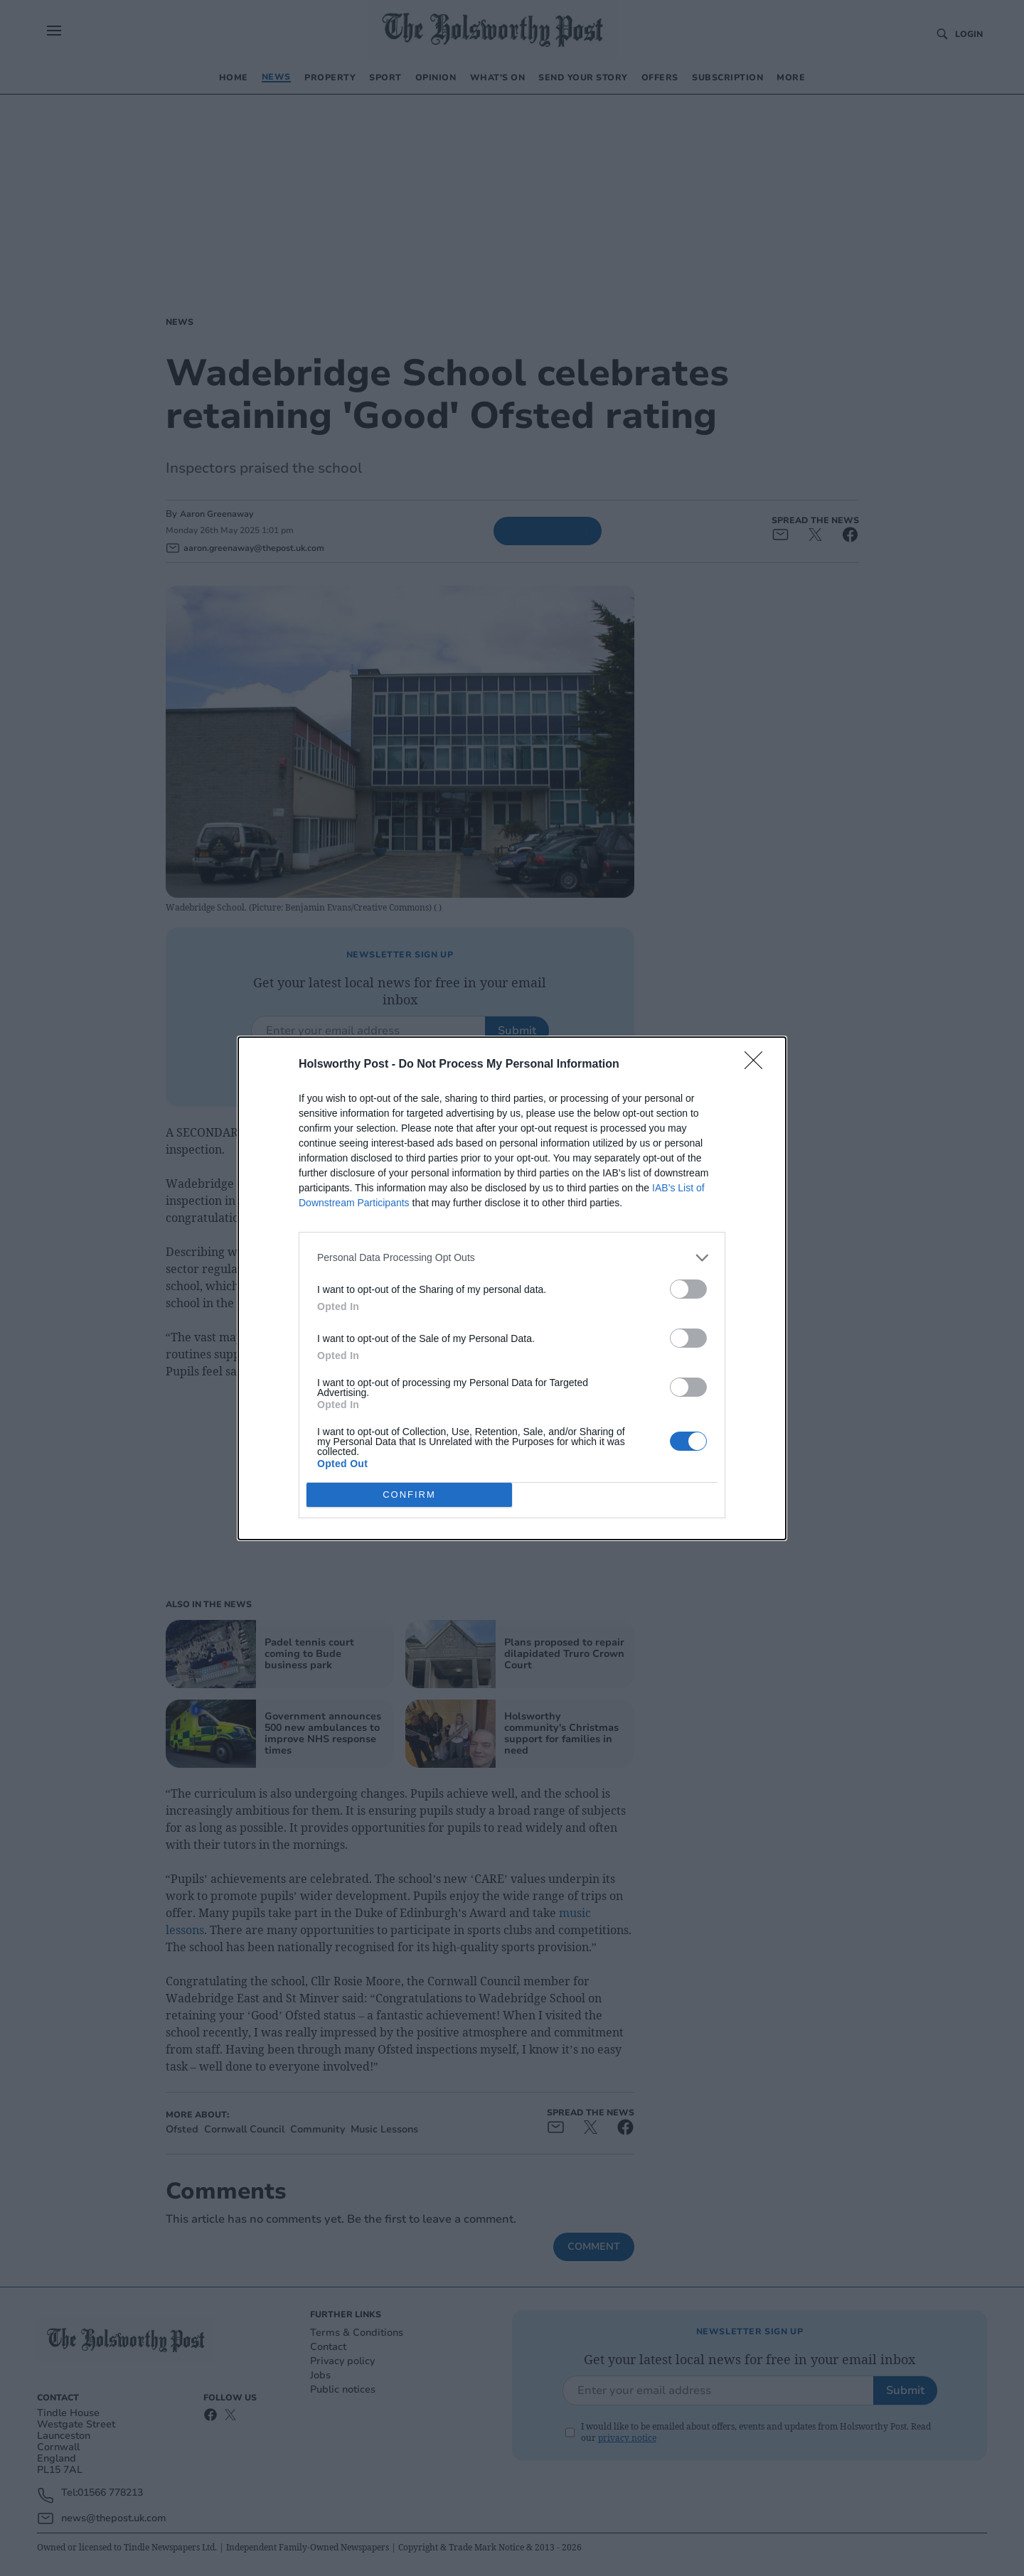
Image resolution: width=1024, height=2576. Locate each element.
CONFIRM (409, 1494)
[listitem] (512, 1257)
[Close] (758, 1064)
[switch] (688, 1289)
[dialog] (512, 1288)
